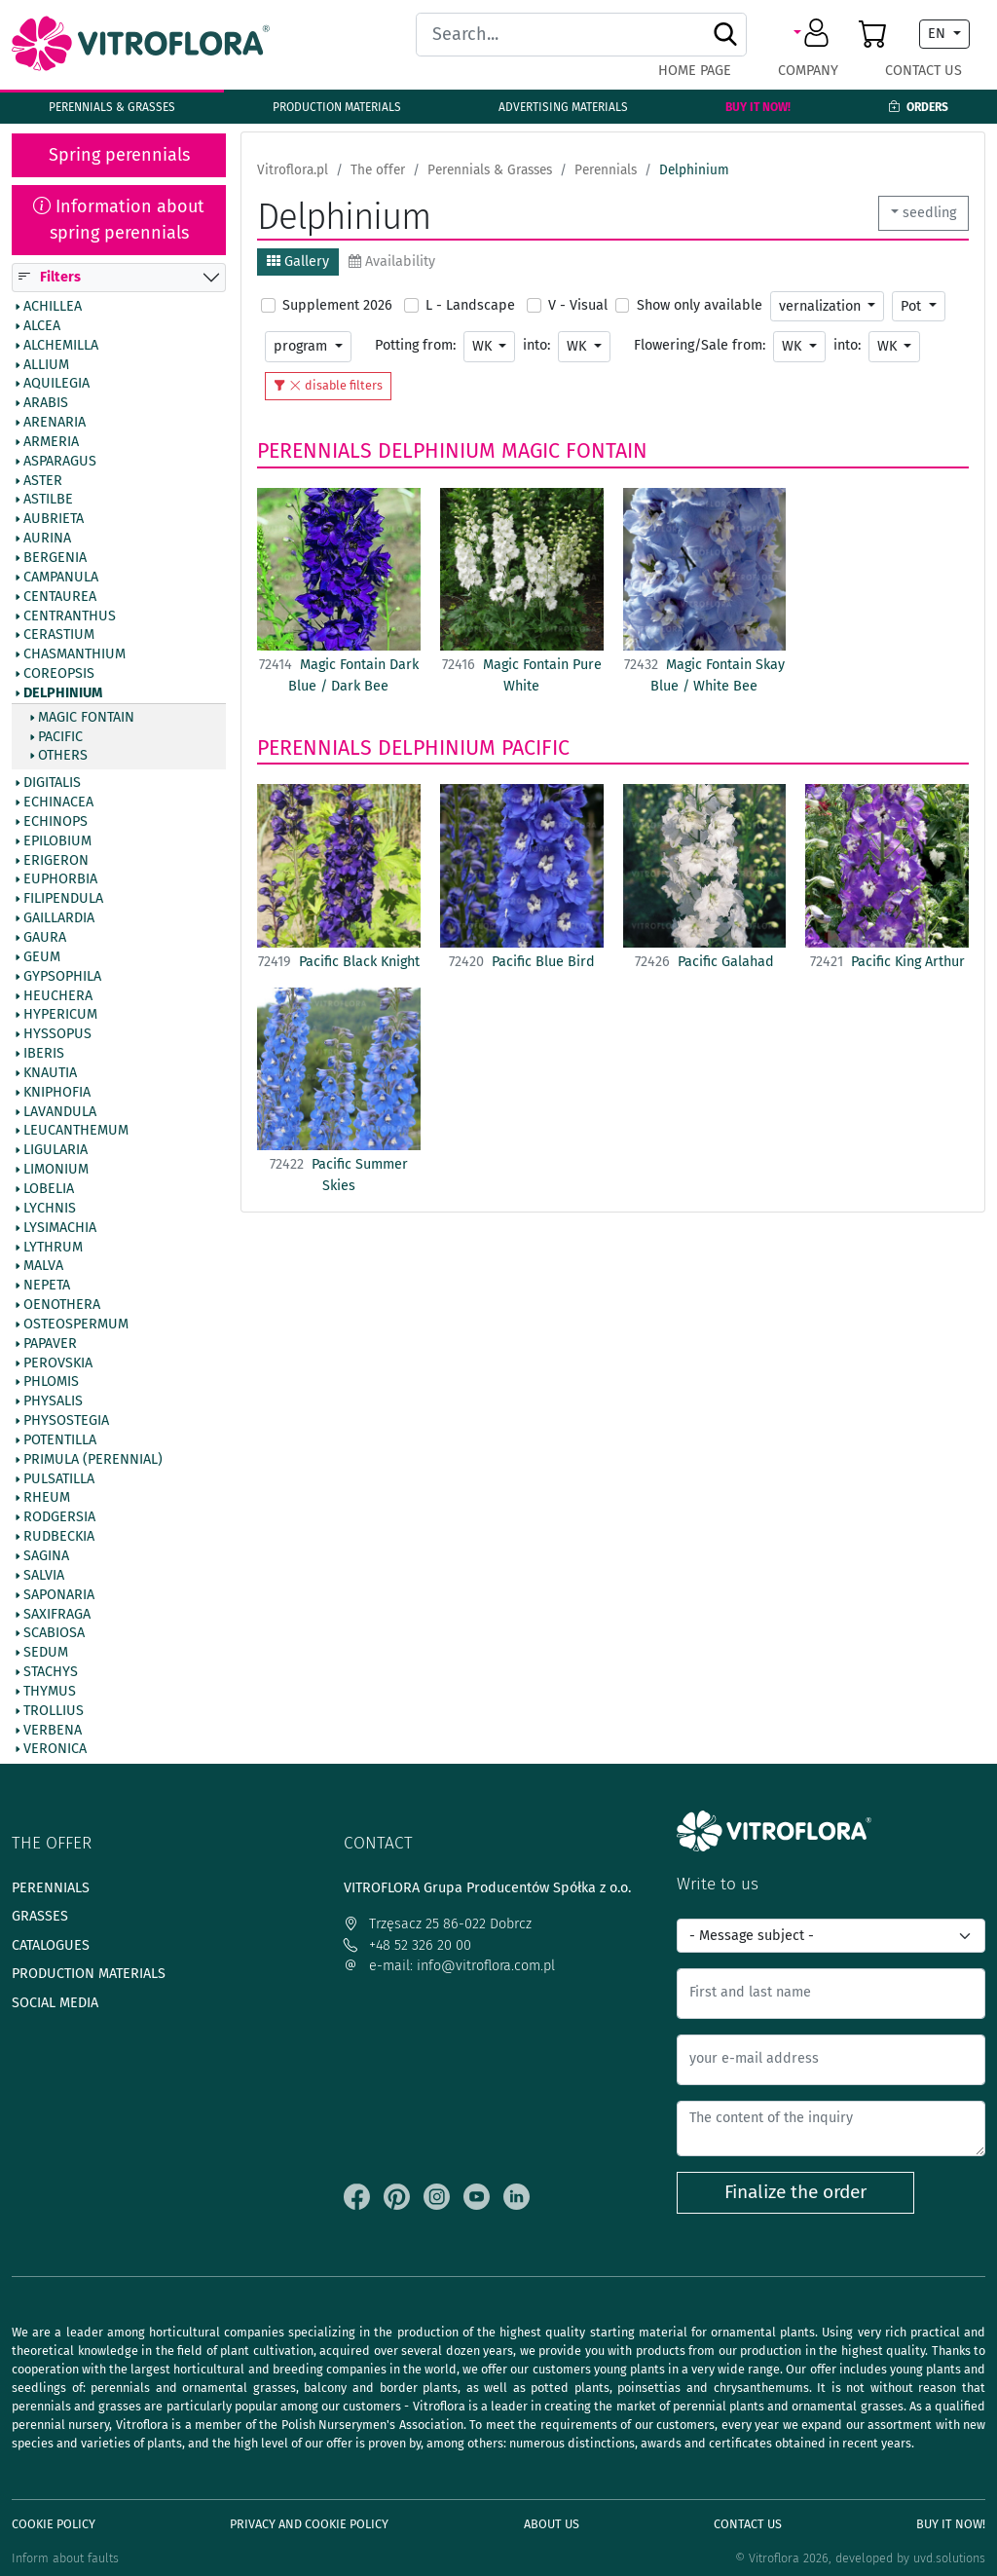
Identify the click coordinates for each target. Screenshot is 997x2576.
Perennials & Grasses (112, 107)
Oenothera (61, 1305)
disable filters (328, 385)
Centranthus (69, 615)
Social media (55, 2003)
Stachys (50, 1672)
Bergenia (55, 558)
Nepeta (46, 1285)
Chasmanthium (74, 654)
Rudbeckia (58, 1537)
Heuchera (57, 995)
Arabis (45, 403)
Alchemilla (60, 345)
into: (536, 345)
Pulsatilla (58, 1478)
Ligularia (55, 1150)
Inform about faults (65, 2558)
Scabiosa (54, 1633)
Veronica (55, 1749)
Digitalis (52, 783)
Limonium (56, 1169)
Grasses (40, 1916)
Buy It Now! (758, 107)
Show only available (699, 305)
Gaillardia (58, 918)
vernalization (822, 306)
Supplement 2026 (337, 305)
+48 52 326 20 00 (407, 1945)
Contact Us (923, 70)
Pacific (60, 736)
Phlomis (51, 1382)
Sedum (45, 1653)
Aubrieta (53, 519)
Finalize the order (795, 2192)
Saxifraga (57, 1614)
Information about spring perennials (118, 219)
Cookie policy (53, 2524)
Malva (43, 1266)
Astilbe (48, 499)
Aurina (47, 538)
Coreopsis (58, 674)
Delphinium (62, 692)
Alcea (41, 325)
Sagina (46, 1556)
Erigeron (56, 860)
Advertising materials (563, 107)
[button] (814, 34)
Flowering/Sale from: (699, 345)
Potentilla (59, 1440)
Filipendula (63, 899)
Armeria (51, 442)
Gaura (44, 938)
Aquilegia (56, 384)
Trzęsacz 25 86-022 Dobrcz (438, 1924)
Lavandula (59, 1111)
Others (63, 756)
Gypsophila (62, 976)
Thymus (49, 1691)
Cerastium (58, 635)
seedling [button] (929, 213)
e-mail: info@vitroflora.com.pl (449, 1966)
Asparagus (59, 460)
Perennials (314, 451)
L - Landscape (470, 305)
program (302, 346)
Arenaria (54, 422)
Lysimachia (59, 1227)
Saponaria (58, 1594)
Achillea (52, 307)
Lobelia (48, 1189)
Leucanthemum (76, 1131)
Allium (46, 364)
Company (808, 70)
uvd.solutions (949, 2558)
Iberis (43, 1054)
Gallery (298, 261)
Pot (913, 306)
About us (551, 2524)
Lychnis (49, 1207)
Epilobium (57, 840)
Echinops (55, 822)
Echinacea (58, 802)
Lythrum (53, 1246)
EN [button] (938, 33)
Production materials (337, 107)
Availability (392, 261)
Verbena (52, 1729)
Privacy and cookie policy (309, 2524)
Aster (42, 480)
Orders (918, 107)
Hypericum (60, 1015)
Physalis (53, 1401)
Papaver (50, 1343)
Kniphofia (57, 1092)
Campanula (60, 576)
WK (484, 346)
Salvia (43, 1575)
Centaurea (59, 596)
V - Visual (578, 305)
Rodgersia (59, 1517)
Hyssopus (57, 1034)
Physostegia (66, 1421)
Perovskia (57, 1362)
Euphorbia (60, 879)
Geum (41, 956)
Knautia (50, 1073)
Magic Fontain (86, 717)
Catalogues (51, 1945)
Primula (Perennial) (93, 1459)
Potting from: (415, 345)
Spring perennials (119, 155)
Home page (694, 70)
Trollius (53, 1710)
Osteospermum (76, 1323)
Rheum (46, 1498)
